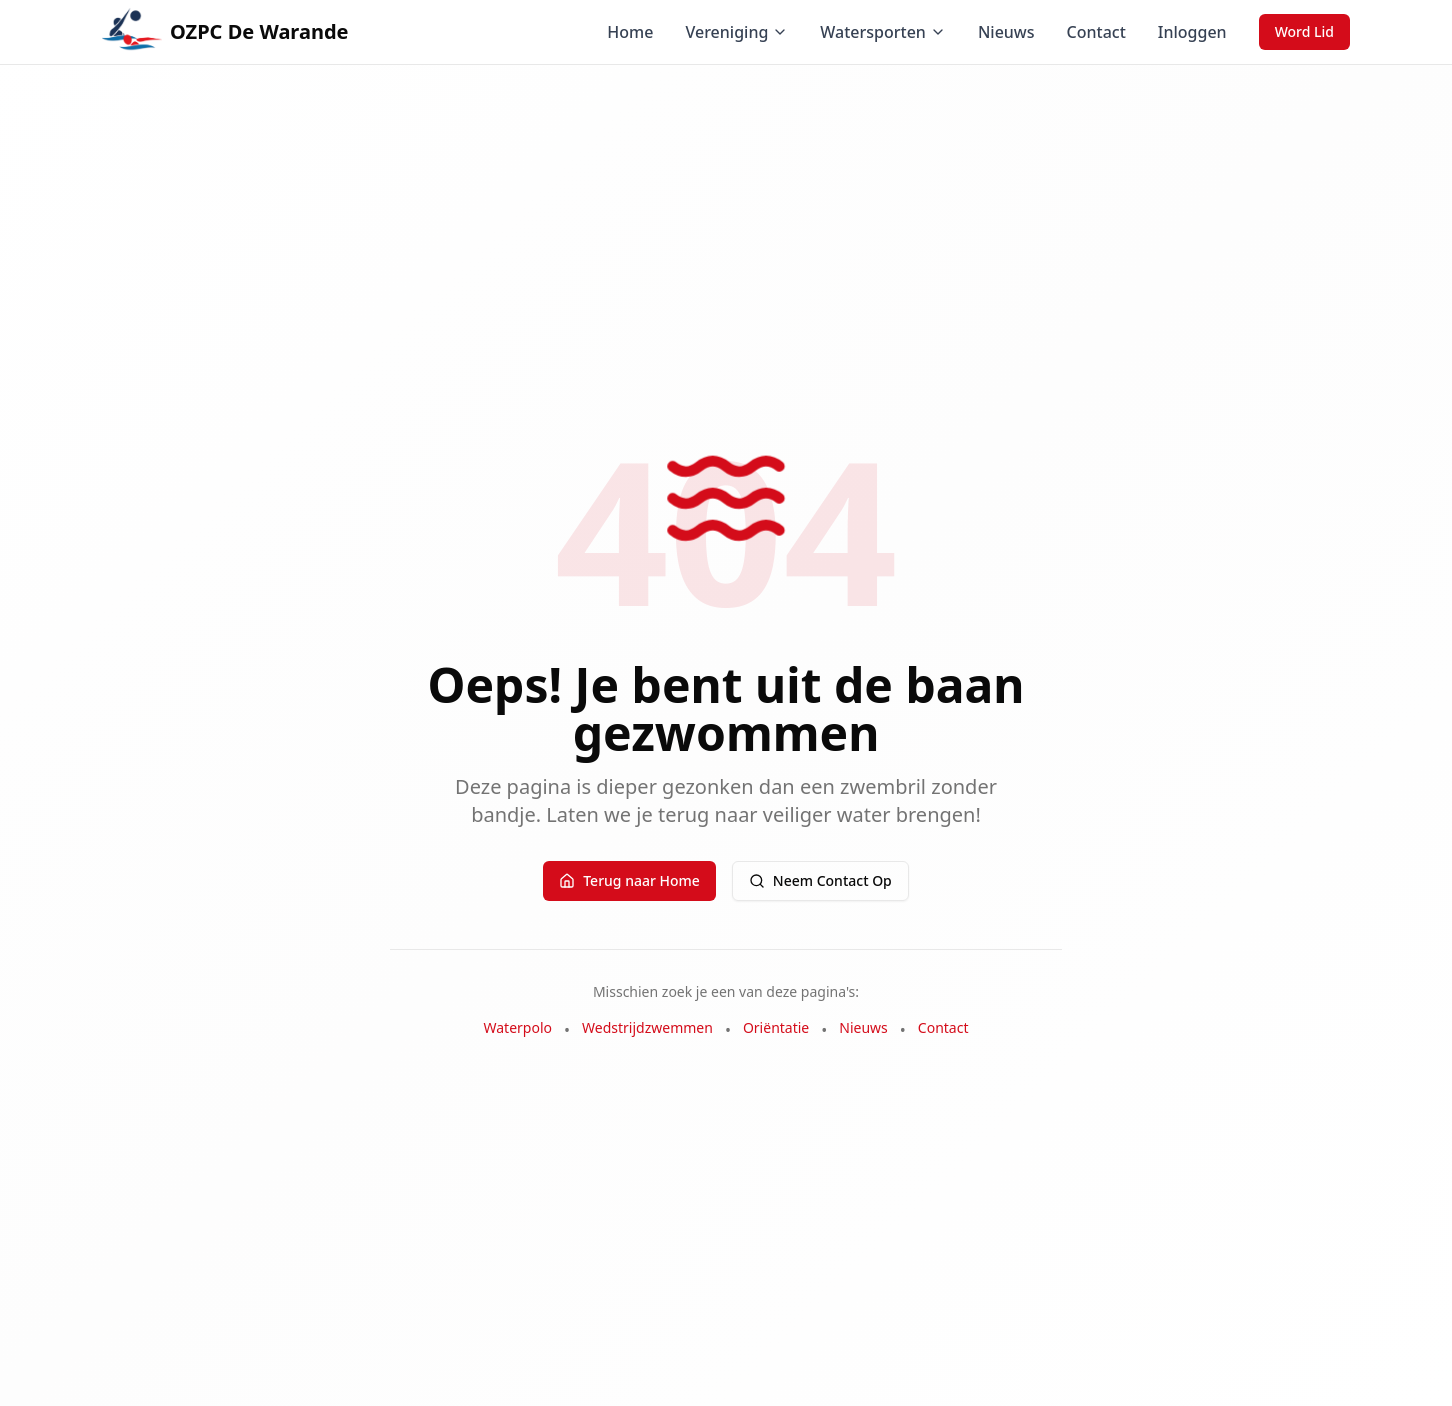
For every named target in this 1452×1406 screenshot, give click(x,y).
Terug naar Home (629, 880)
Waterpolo (518, 1027)
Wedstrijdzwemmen (647, 1027)
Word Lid (1304, 31)
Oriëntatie (776, 1027)
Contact (1096, 32)
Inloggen (1192, 32)
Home (630, 32)
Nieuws (1006, 32)
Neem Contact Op (820, 880)
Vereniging (736, 32)
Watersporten (883, 32)
